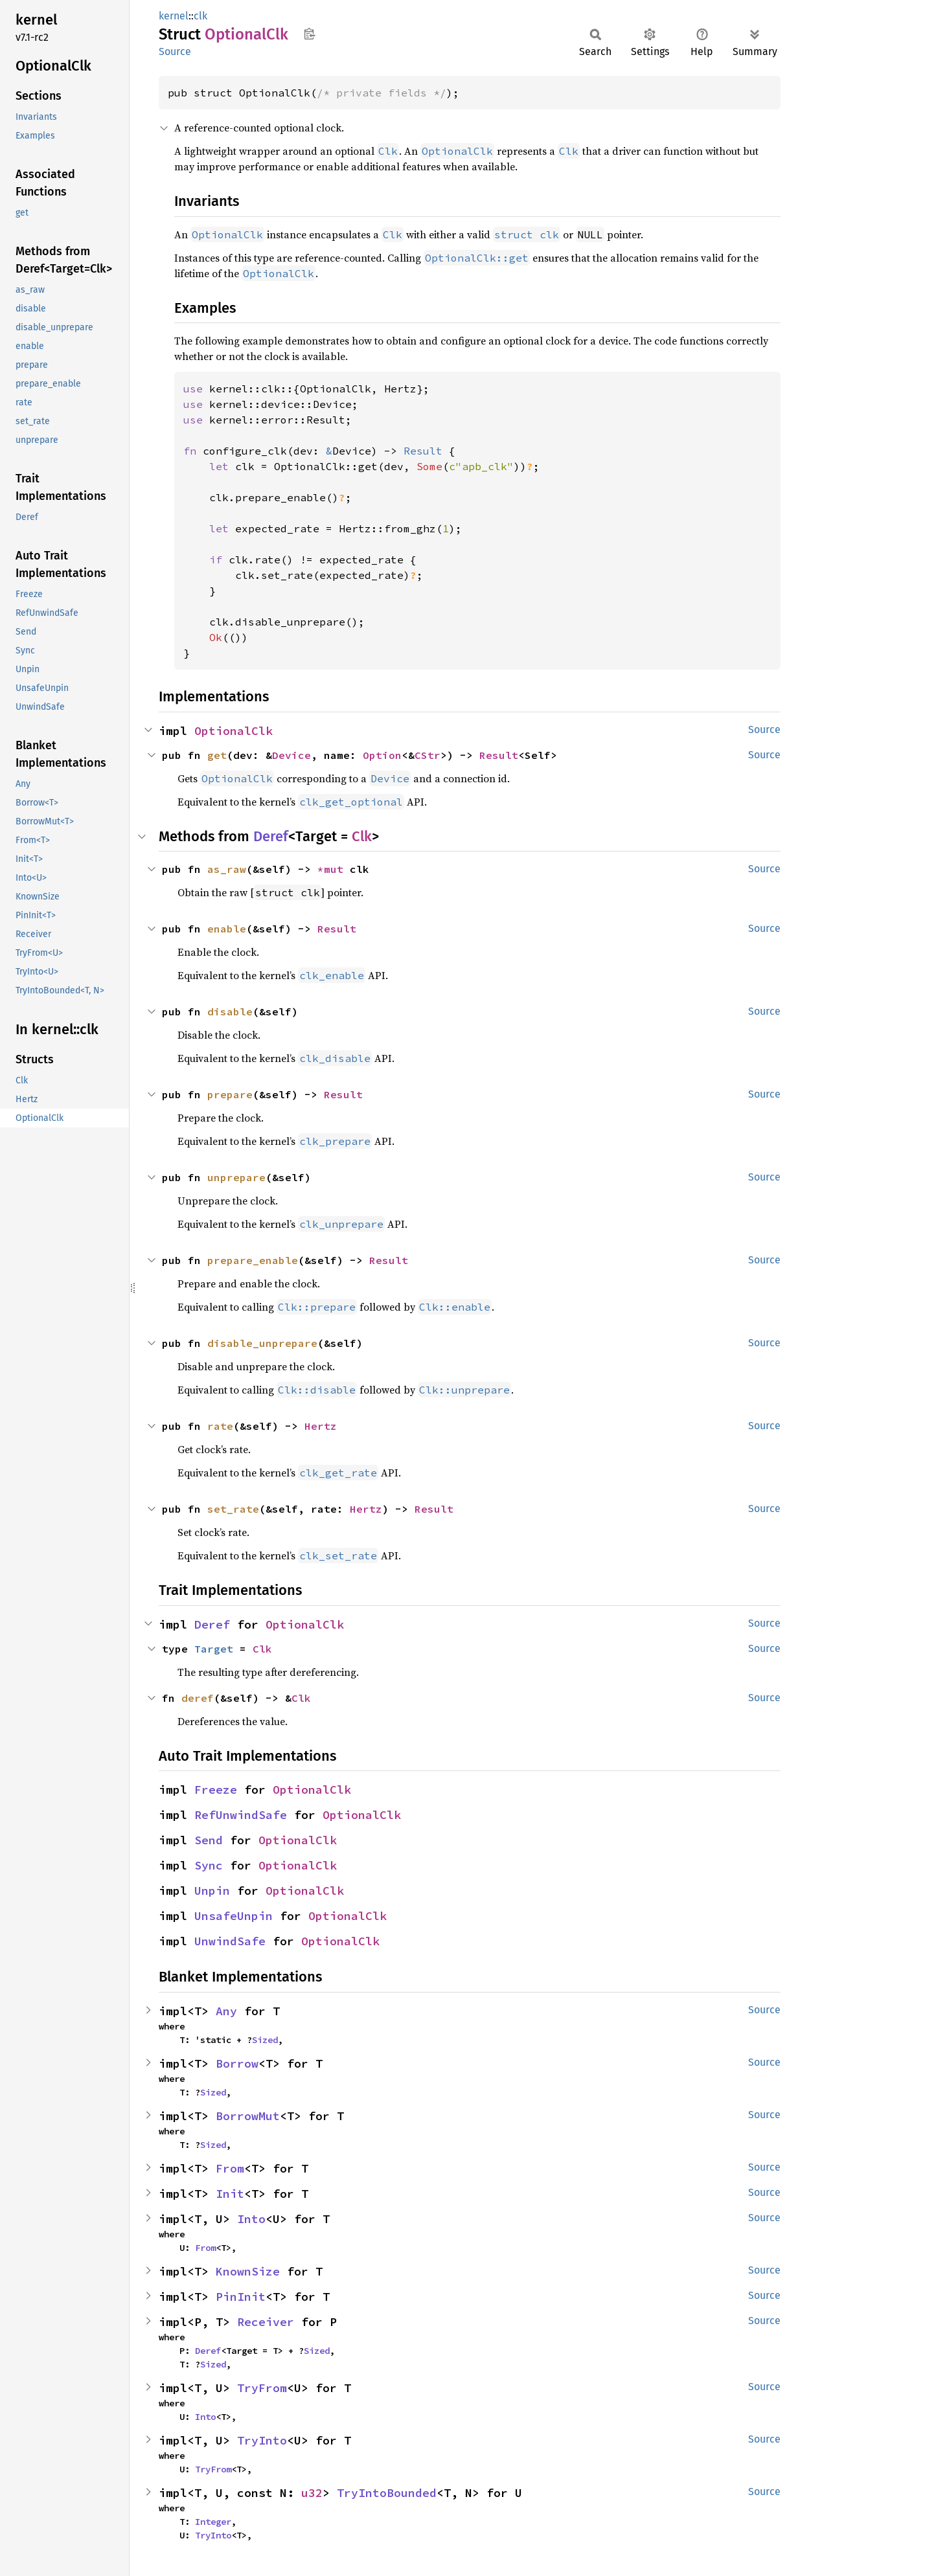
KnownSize (248, 2271)
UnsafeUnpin (233, 1915)
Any (226, 2011)
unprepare (236, 1177)
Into (251, 2218)
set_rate (233, 1508)
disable (230, 1011)
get (217, 755)
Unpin (212, 1890)
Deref (270, 836)
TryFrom (262, 2387)
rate (220, 1425)
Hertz (320, 1425)
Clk (362, 836)
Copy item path (309, 34)
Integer (213, 2521)
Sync (208, 1865)
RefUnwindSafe (240, 1814)
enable (226, 928)
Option (382, 755)
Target (213, 1648)
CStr (427, 755)
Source (175, 51)
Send (208, 1840)
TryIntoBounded (387, 2492)
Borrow (237, 2063)
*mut (333, 869)
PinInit (241, 2296)
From (230, 2168)
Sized (265, 2040)
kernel (173, 16)
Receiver (265, 2321)
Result (498, 755)
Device (291, 755)
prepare (230, 1094)
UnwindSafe (230, 1941)
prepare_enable (252, 1260)
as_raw (226, 869)
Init (230, 2193)
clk (200, 16)
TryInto (262, 2440)
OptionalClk (233, 730)
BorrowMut (248, 2115)
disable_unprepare (262, 1343)
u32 (312, 2492)
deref (197, 1697)
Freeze (215, 1789)
